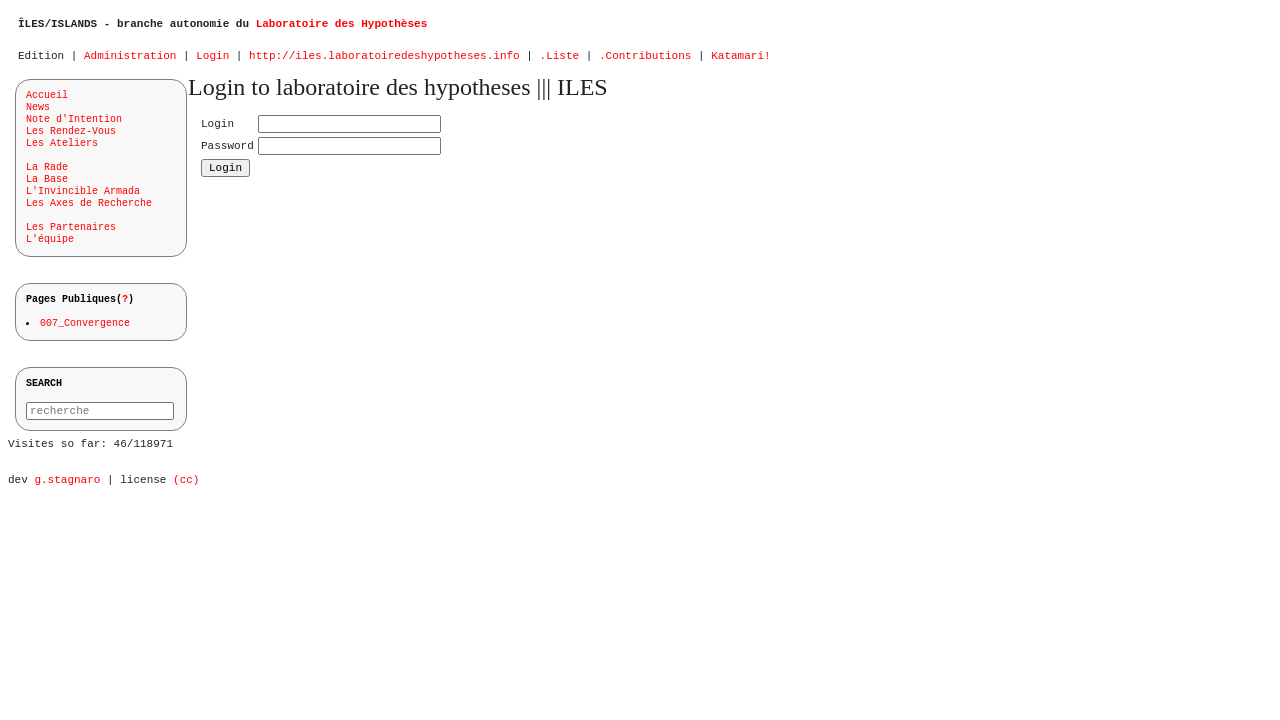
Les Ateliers (62, 150)
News (38, 114)
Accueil (47, 102)
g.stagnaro (67, 505)
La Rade (47, 174)
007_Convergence (86, 333)
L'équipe (50, 246)
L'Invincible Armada (83, 198)
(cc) (186, 505)
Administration (130, 60)
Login (212, 60)
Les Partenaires (71, 234)
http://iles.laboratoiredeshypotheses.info (384, 60)
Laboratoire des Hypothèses (342, 25)
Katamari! (740, 60)
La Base (47, 186)
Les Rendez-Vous (71, 138)
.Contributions (645, 60)
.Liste (559, 60)
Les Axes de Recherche (89, 210)
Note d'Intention (74, 126)
